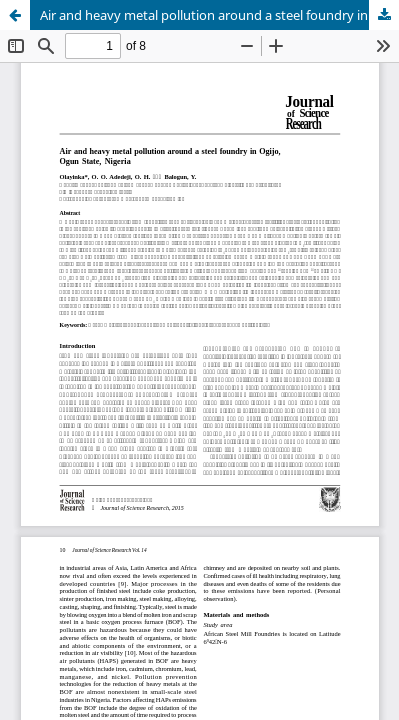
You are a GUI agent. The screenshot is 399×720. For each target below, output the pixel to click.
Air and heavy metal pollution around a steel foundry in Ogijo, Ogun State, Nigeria (219, 15)
